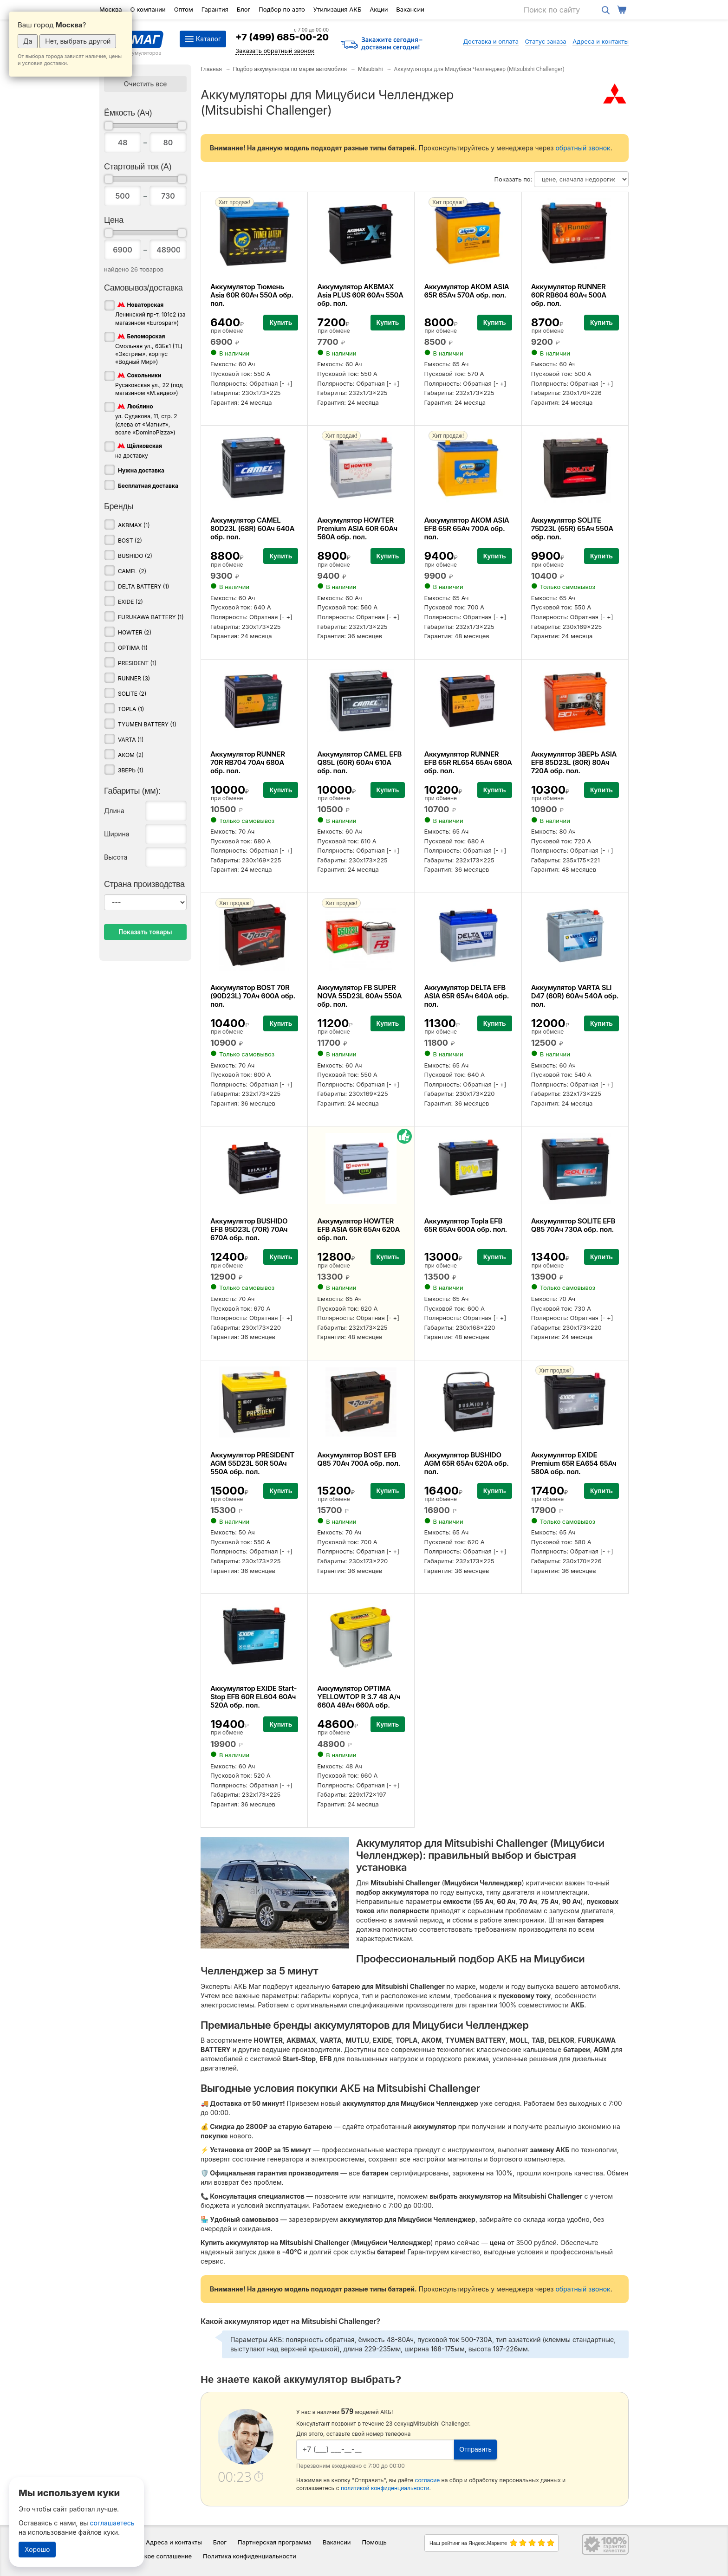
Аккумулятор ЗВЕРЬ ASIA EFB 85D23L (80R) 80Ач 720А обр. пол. (574, 762)
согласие (427, 2480)
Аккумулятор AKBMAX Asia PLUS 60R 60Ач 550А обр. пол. (360, 295)
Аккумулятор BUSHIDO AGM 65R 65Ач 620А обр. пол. (466, 1463)
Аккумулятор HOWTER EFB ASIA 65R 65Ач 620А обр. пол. (358, 1229)
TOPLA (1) (131, 708)
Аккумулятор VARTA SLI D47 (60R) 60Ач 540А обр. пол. (574, 996)
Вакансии (410, 9)
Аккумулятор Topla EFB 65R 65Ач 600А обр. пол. (465, 1225)
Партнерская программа (275, 2542)
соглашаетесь (112, 2523)
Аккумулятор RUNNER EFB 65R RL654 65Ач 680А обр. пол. (468, 762)
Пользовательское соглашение (145, 2556)
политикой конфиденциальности (385, 2488)
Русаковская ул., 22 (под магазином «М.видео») (149, 383)
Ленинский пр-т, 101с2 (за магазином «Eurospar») (150, 313)
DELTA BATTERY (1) (143, 586)
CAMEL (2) (132, 571)
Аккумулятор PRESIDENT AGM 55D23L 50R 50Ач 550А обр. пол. (252, 1463)
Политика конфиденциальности (249, 2556)
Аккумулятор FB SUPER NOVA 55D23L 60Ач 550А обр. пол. (359, 996)
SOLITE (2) (132, 693)
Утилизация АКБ (337, 9)
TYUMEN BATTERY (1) (147, 724)
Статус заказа (545, 41)
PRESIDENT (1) (137, 663)
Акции (379, 9)
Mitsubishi (370, 69)
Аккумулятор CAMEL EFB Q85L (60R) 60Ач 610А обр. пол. (359, 762)
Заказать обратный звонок (274, 50)
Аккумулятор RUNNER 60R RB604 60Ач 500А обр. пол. (568, 295)
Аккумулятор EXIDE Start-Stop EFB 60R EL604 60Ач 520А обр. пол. (253, 1696)
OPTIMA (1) (133, 647)
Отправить (475, 2449)
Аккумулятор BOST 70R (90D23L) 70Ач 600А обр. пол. (252, 996)
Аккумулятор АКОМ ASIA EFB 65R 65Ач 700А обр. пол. (466, 528)
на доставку (138, 450)
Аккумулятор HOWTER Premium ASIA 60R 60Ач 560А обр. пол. (357, 528)
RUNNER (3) (134, 678)
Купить (280, 322)
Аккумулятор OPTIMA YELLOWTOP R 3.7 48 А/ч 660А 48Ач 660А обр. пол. (358, 1701)
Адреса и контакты (600, 41)
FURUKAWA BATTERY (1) (151, 617)
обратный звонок (582, 148)
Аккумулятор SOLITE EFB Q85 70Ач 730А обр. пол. (573, 1225)
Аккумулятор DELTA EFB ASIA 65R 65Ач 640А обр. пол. (466, 996)
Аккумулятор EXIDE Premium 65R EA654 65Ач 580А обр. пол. (574, 1463)
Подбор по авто (282, 9)
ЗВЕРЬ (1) (130, 770)
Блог (243, 9)
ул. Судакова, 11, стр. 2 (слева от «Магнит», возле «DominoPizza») (146, 418)
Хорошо (37, 2549)
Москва (110, 9)
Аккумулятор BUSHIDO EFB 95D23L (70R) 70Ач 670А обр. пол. (248, 1229)
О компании (148, 9)
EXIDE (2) (130, 601)
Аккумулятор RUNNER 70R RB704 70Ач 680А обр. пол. (247, 762)
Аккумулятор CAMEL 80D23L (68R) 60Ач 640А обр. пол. (252, 528)
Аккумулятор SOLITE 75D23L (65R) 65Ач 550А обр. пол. (572, 528)
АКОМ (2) (130, 754)
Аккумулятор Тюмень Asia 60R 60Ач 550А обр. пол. (251, 295)
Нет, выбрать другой (77, 41)
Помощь (374, 2542)
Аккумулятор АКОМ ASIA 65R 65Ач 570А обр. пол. (466, 290)
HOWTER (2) (134, 632)
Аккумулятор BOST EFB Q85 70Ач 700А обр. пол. (358, 1459)
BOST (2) (130, 540)
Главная (211, 69)
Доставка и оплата (491, 41)
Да (27, 41)
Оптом (183, 9)
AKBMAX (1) (134, 525)
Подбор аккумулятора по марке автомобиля (290, 69)
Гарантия (215, 9)
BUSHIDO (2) (135, 555)
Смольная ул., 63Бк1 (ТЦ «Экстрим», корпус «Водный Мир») (148, 348)
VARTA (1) (130, 739)
